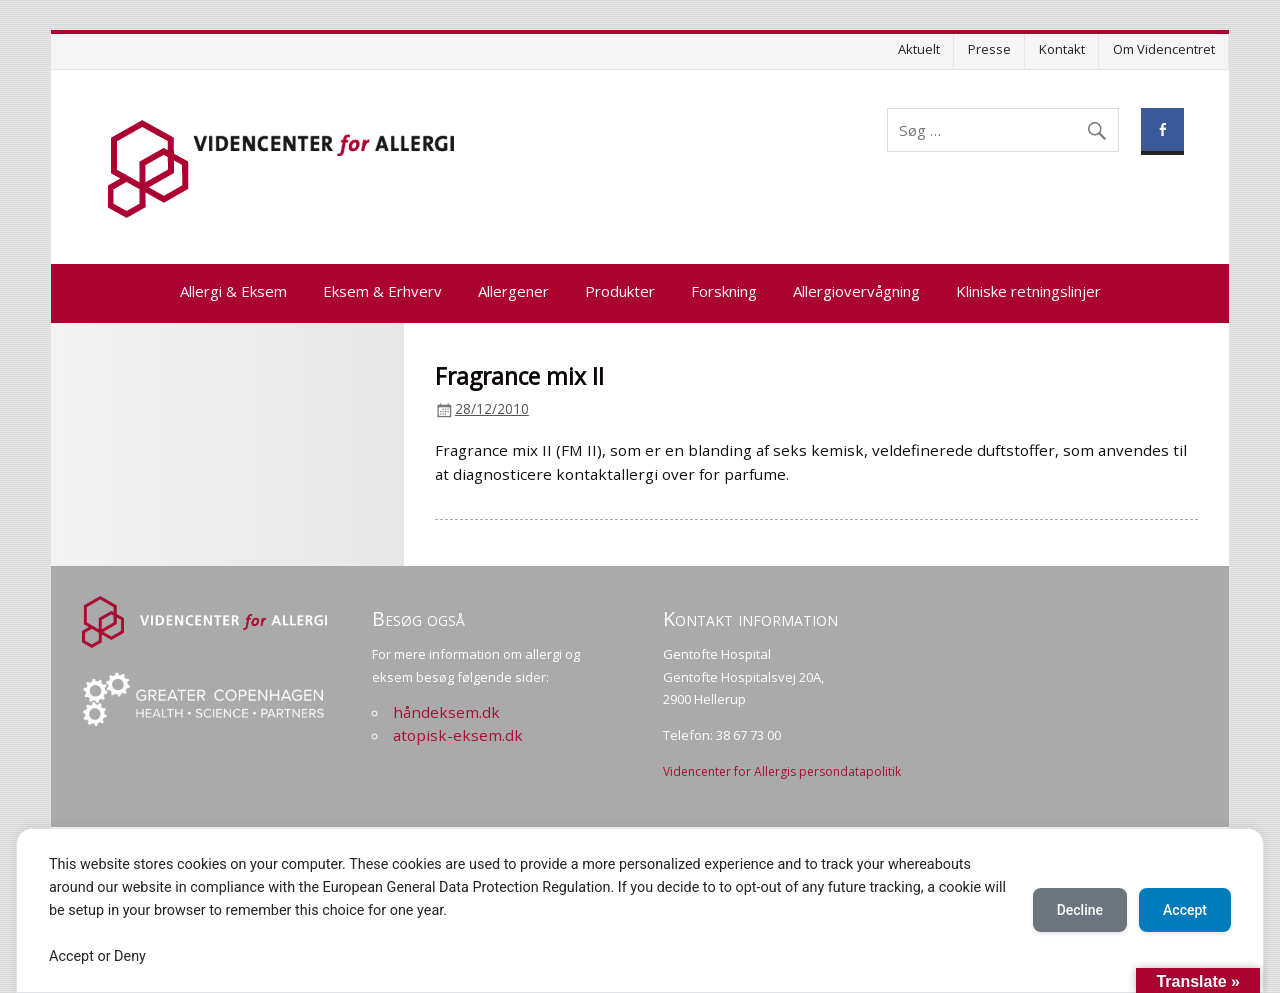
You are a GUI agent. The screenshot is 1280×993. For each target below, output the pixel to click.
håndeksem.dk (446, 712)
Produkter (620, 291)
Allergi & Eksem (233, 291)
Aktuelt (919, 49)
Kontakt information (750, 618)
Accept (1185, 910)
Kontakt (1062, 49)
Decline (1080, 910)
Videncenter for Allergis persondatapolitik (782, 771)
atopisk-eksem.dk (458, 735)
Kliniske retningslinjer (1028, 291)
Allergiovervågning (856, 291)
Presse (989, 49)
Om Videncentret (1164, 49)
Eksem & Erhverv (382, 291)
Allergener (513, 291)
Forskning (724, 291)
